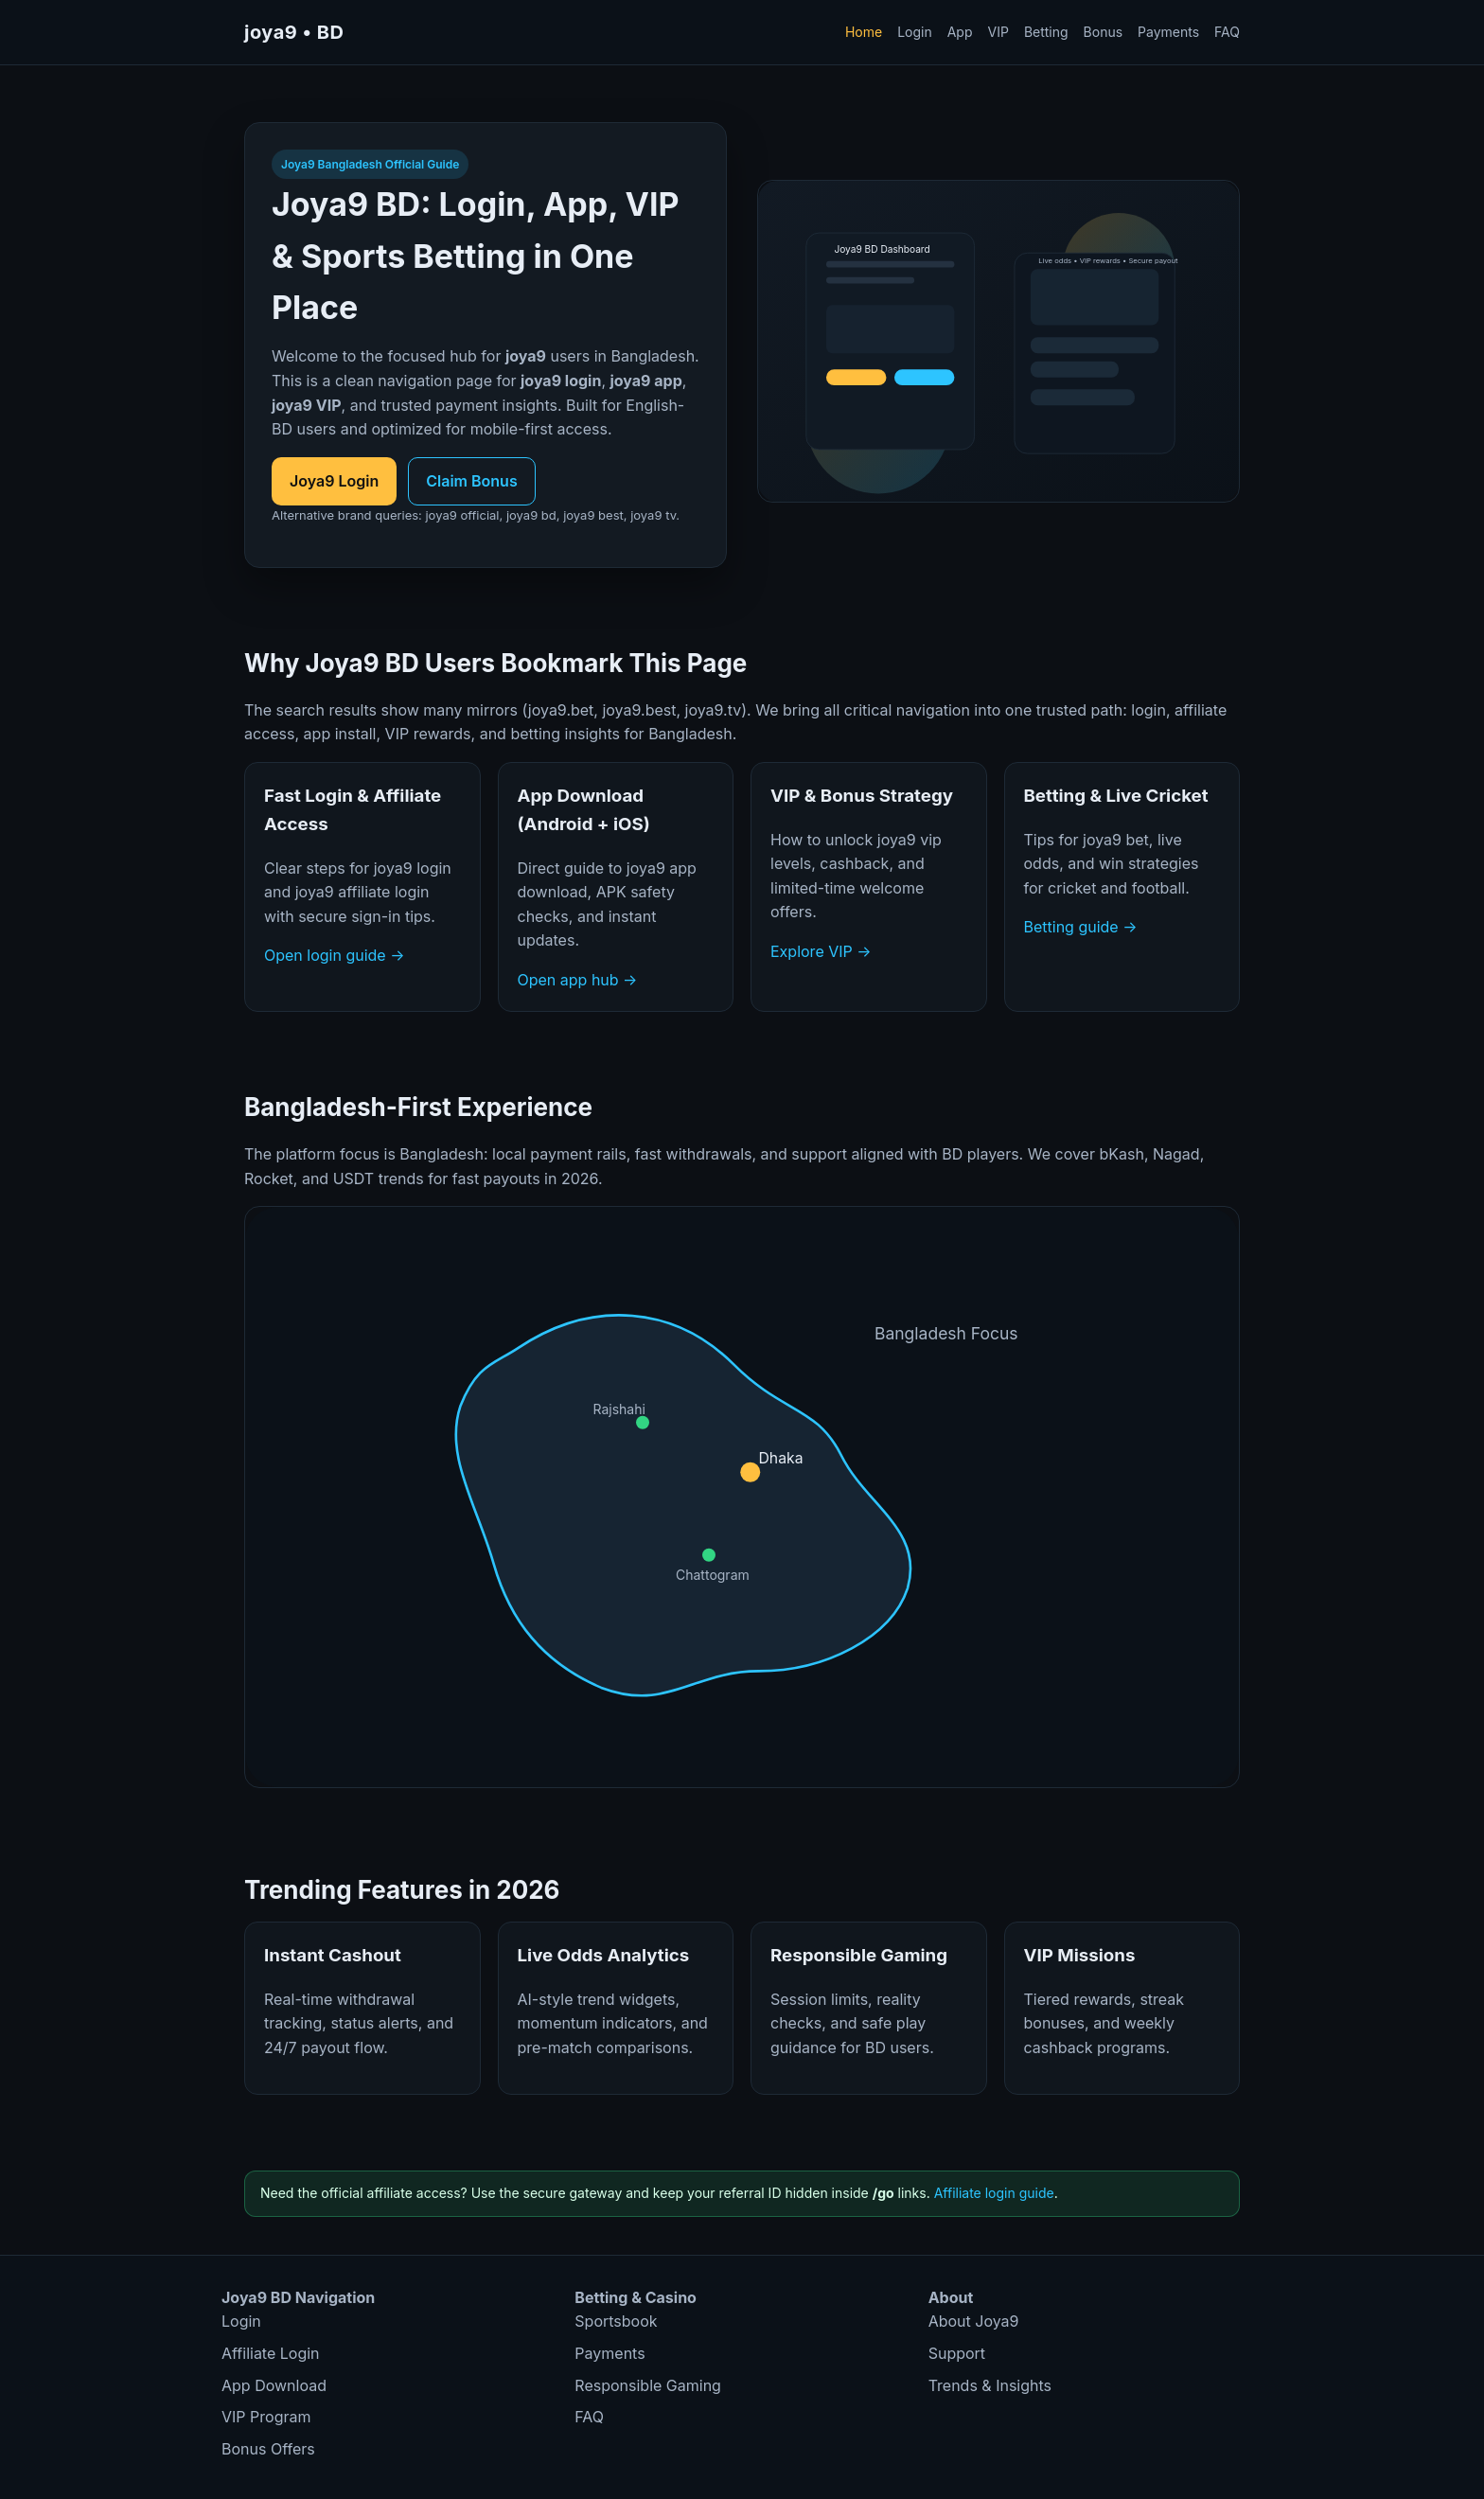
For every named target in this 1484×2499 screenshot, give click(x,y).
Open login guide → (334, 955)
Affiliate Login (270, 2353)
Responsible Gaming (647, 2385)
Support (956, 2353)
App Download (274, 2385)
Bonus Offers (268, 2448)
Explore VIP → (821, 951)
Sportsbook (615, 2321)
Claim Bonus (471, 480)
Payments (1168, 32)
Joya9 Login (334, 480)
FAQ (1227, 32)
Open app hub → (578, 979)
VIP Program (265, 2416)
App (960, 32)
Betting (1046, 32)
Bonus (1103, 32)
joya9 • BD (294, 32)
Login (914, 32)
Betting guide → (1081, 926)
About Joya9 (973, 2321)
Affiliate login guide (994, 2193)
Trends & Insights (989, 2385)
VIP (998, 32)
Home (863, 32)
